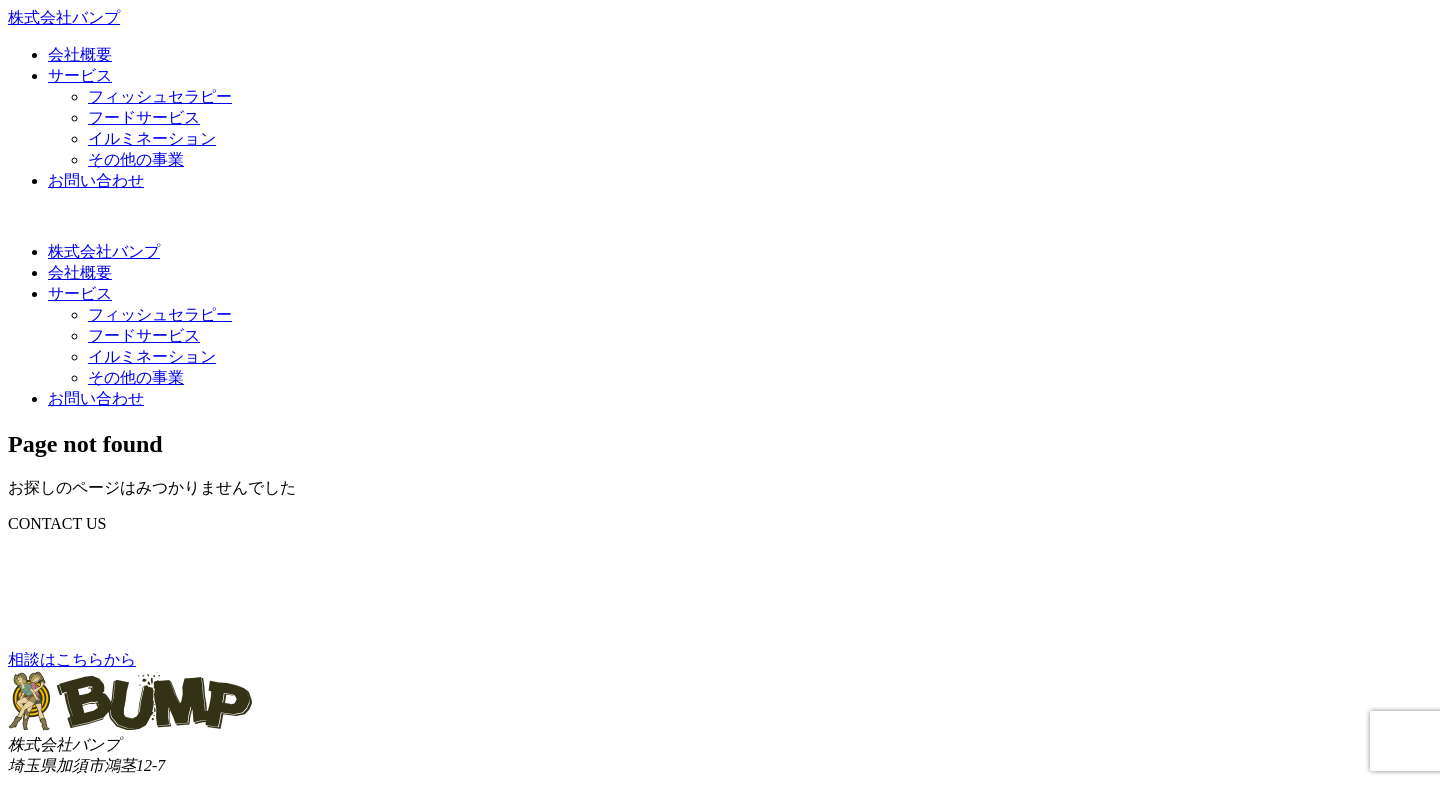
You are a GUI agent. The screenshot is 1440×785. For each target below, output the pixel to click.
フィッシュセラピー (160, 96)
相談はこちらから (72, 659)
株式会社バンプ (104, 251)
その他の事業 (136, 159)
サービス (80, 75)
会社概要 (80, 54)
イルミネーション (152, 138)
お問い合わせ (96, 180)
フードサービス (144, 117)
